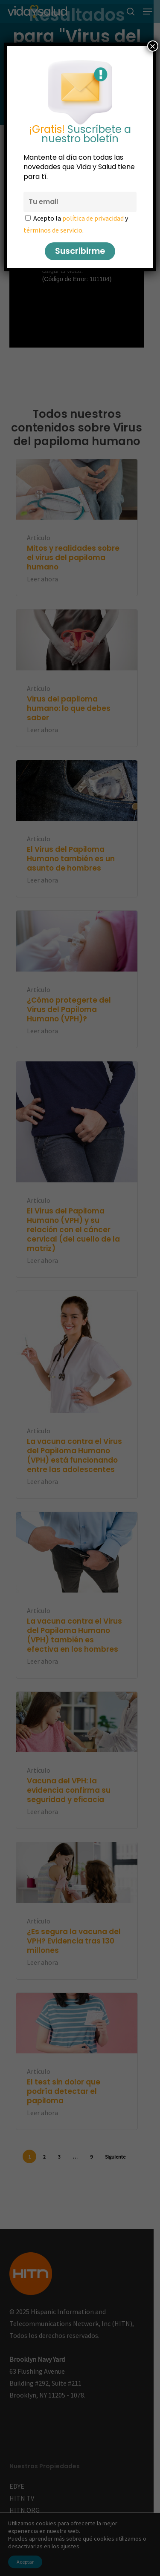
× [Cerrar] (153, 46)
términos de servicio (52, 230)
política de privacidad (93, 218)
